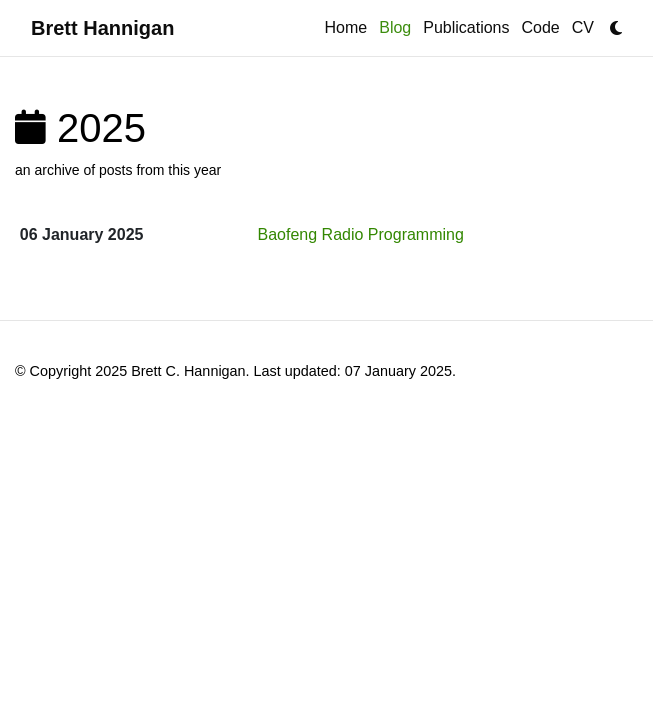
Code (541, 27)
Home (346, 27)
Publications (466, 27)
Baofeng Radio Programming (361, 234)
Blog (398, 25)
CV (583, 27)
